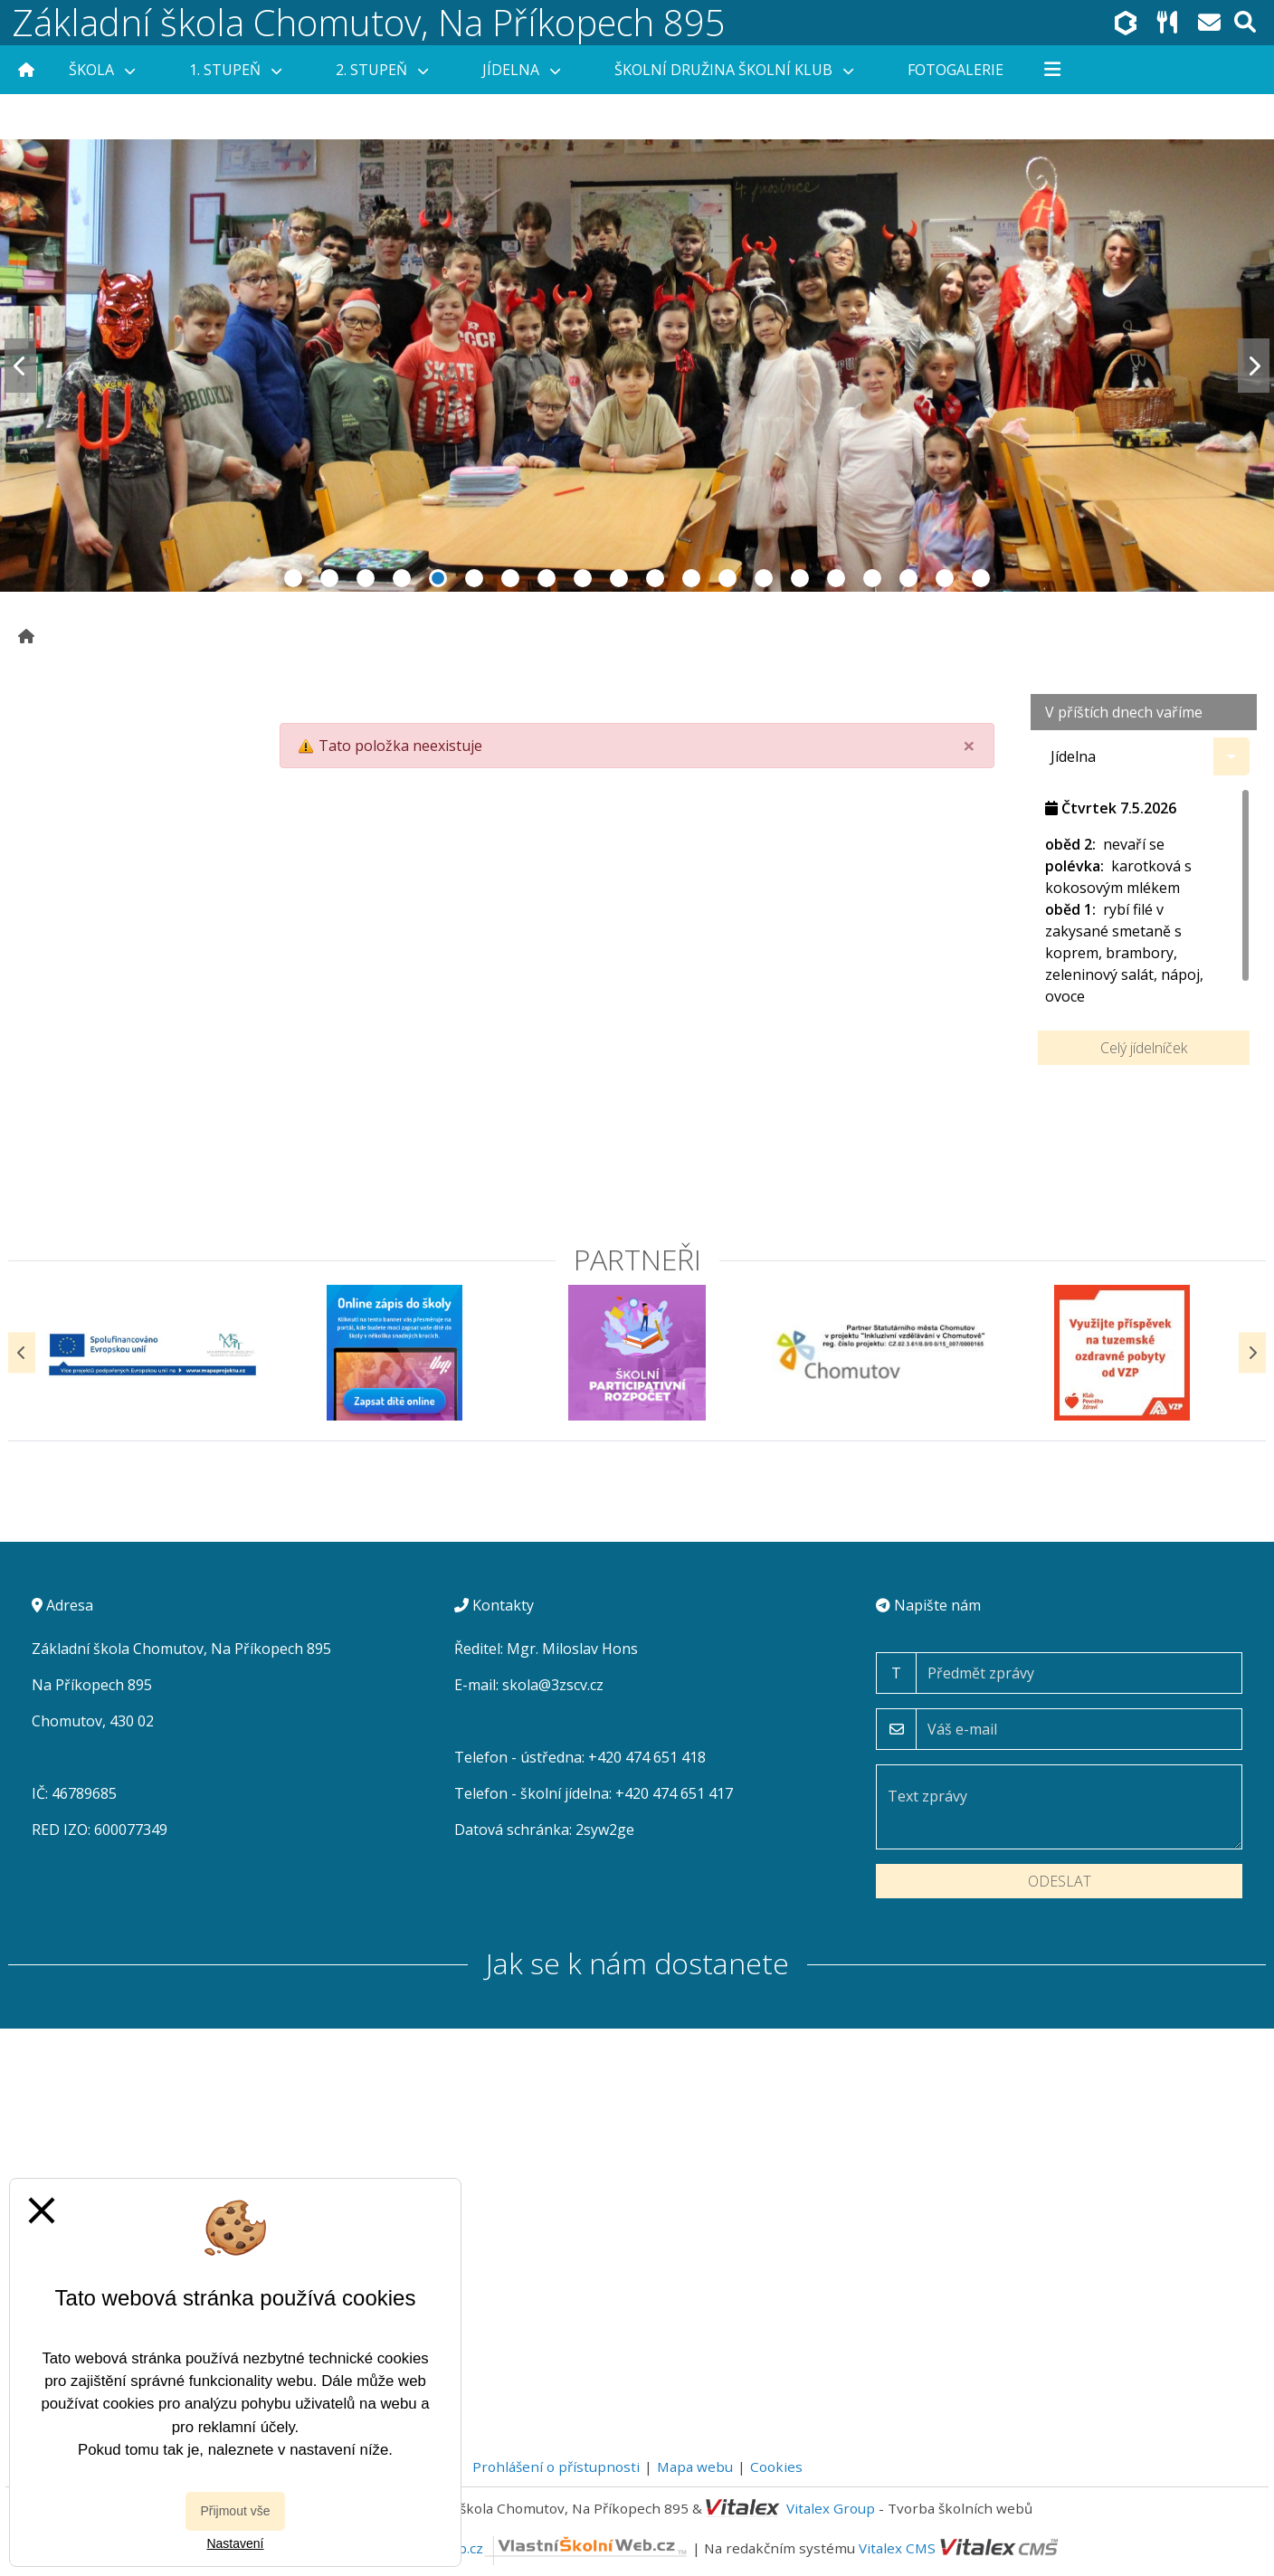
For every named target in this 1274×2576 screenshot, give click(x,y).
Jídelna (521, 70)
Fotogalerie (955, 70)
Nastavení (234, 2543)
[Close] (969, 745)
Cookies (776, 2466)
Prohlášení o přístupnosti (556, 2466)
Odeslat (1059, 1881)
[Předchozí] (21, 1352)
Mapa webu (695, 2466)
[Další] (1252, 1352)
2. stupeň (382, 70)
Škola (102, 70)
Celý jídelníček (1143, 1048)
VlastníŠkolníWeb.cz (521, 2548)
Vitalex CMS (897, 2548)
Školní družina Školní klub (733, 70)
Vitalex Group (830, 2508)
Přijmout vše (235, 2511)
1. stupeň (235, 70)
